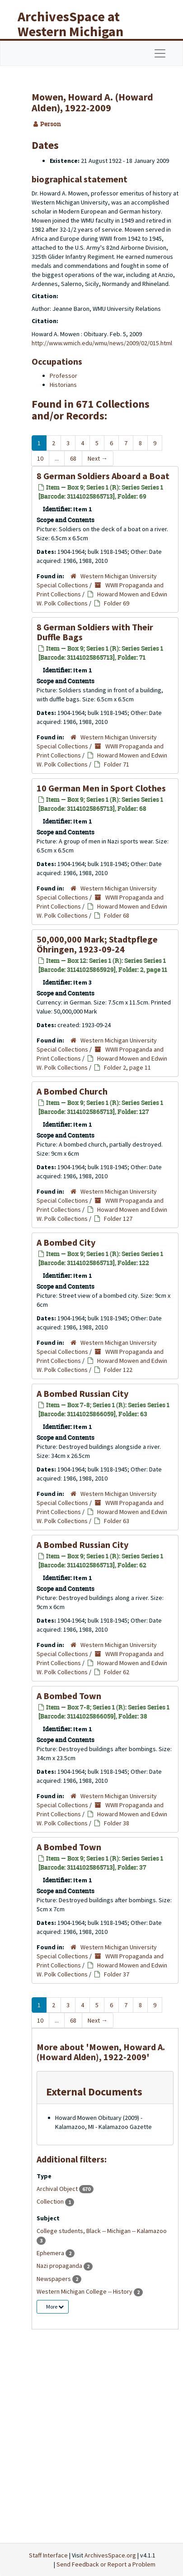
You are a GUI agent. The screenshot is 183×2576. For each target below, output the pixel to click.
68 (73, 458)
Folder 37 (116, 1974)
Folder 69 (116, 603)
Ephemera (51, 2253)
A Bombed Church (72, 1091)
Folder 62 (116, 1672)
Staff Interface (48, 2555)
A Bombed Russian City (82, 1393)
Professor (63, 375)
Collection (51, 2201)
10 (40, 458)
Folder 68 (116, 915)
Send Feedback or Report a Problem (105, 2564)
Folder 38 (116, 1823)
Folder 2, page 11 (127, 1067)
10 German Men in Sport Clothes (101, 788)
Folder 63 (116, 1521)
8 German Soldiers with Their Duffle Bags (95, 632)
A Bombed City (66, 1242)
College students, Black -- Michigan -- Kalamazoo (102, 2231)
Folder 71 (116, 764)
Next (98, 458)
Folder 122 (118, 1370)
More (55, 2306)
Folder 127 (118, 1218)
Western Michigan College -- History (85, 2291)
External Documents (94, 2092)
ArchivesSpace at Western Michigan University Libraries (77, 31)
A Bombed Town (69, 1695)
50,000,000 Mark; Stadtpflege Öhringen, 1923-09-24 (97, 944)
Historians (63, 385)
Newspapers (54, 2279)
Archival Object (58, 2189)
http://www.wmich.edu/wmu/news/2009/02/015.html (102, 343)
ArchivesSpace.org (110, 2555)
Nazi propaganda (60, 2266)
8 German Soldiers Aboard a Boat (103, 475)
